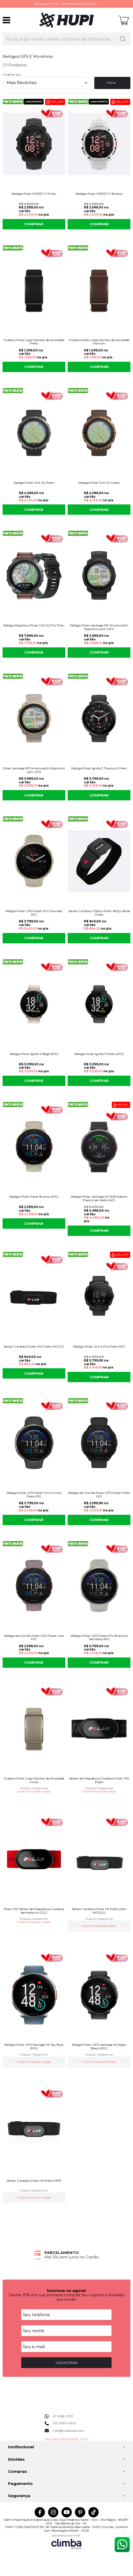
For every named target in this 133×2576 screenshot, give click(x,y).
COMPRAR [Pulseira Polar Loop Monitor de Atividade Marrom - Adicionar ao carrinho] (99, 367)
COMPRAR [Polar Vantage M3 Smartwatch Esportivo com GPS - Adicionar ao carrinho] (33, 795)
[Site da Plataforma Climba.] (66, 2541)
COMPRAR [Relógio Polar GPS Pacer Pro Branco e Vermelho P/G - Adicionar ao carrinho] (99, 1662)
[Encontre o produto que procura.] (122, 39)
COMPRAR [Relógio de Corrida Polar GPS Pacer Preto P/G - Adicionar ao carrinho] (99, 1520)
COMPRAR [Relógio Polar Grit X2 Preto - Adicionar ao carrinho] (33, 510)
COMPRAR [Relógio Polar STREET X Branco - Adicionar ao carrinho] (99, 224)
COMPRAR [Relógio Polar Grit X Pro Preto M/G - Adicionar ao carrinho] (99, 1377)
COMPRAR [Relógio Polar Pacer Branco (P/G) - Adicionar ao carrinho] (33, 1223)
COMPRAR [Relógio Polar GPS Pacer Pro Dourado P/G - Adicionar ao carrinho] (33, 938)
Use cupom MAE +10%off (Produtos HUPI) (65, 4)
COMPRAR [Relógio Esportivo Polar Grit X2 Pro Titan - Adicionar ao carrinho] (33, 652)
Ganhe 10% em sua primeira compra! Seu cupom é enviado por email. (66, 2297)
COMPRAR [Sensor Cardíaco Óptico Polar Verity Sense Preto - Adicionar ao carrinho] (99, 938)
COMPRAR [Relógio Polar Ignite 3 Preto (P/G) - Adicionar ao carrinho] (99, 1080)
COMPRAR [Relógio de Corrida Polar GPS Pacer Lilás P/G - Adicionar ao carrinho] (33, 1662)
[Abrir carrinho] (123, 20)
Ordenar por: (12, 74)
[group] (66, 2254)
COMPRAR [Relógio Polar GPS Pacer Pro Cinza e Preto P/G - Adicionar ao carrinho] (33, 1520)
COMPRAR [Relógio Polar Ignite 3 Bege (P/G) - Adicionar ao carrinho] (33, 1080)
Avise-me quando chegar (34, 1791)
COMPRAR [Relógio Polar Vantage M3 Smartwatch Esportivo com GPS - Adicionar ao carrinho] (99, 652)
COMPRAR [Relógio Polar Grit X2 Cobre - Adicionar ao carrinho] (99, 510)
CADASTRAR (66, 2363)
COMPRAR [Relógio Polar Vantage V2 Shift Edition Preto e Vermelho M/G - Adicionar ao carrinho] (99, 1230)
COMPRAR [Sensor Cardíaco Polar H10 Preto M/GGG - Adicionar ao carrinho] (33, 1373)
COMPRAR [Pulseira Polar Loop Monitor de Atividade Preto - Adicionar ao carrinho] (33, 367)
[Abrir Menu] (6, 20)
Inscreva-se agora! (66, 2290)
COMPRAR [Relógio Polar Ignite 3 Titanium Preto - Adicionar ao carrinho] (99, 795)
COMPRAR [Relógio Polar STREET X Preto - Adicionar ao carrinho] (33, 224)
